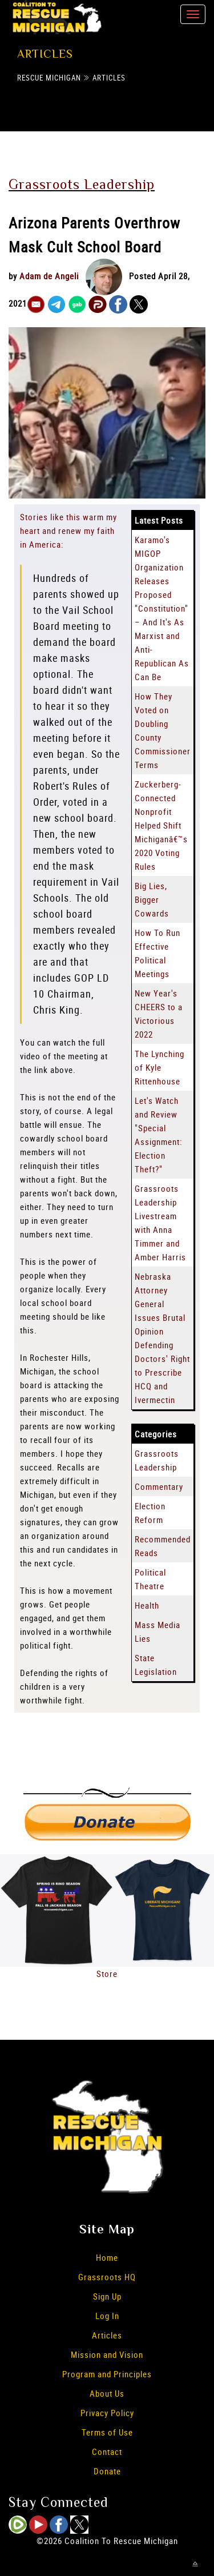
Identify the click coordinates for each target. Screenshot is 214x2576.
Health (147, 1605)
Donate (107, 2471)
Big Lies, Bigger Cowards (152, 899)
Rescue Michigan (49, 78)
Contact (107, 2451)
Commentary (159, 1486)
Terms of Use (107, 2432)
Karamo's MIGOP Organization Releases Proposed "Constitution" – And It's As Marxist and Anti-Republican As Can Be (162, 608)
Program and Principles (107, 2374)
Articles (109, 78)
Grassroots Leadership (82, 184)
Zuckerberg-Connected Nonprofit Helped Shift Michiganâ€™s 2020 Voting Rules (161, 825)
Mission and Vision (107, 2354)
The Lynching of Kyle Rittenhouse (159, 1067)
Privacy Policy (107, 2412)
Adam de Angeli (49, 276)
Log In (107, 2315)
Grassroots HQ (107, 2276)
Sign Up (107, 2296)
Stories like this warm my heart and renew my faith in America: (68, 530)
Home (107, 2257)
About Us (107, 2393)
